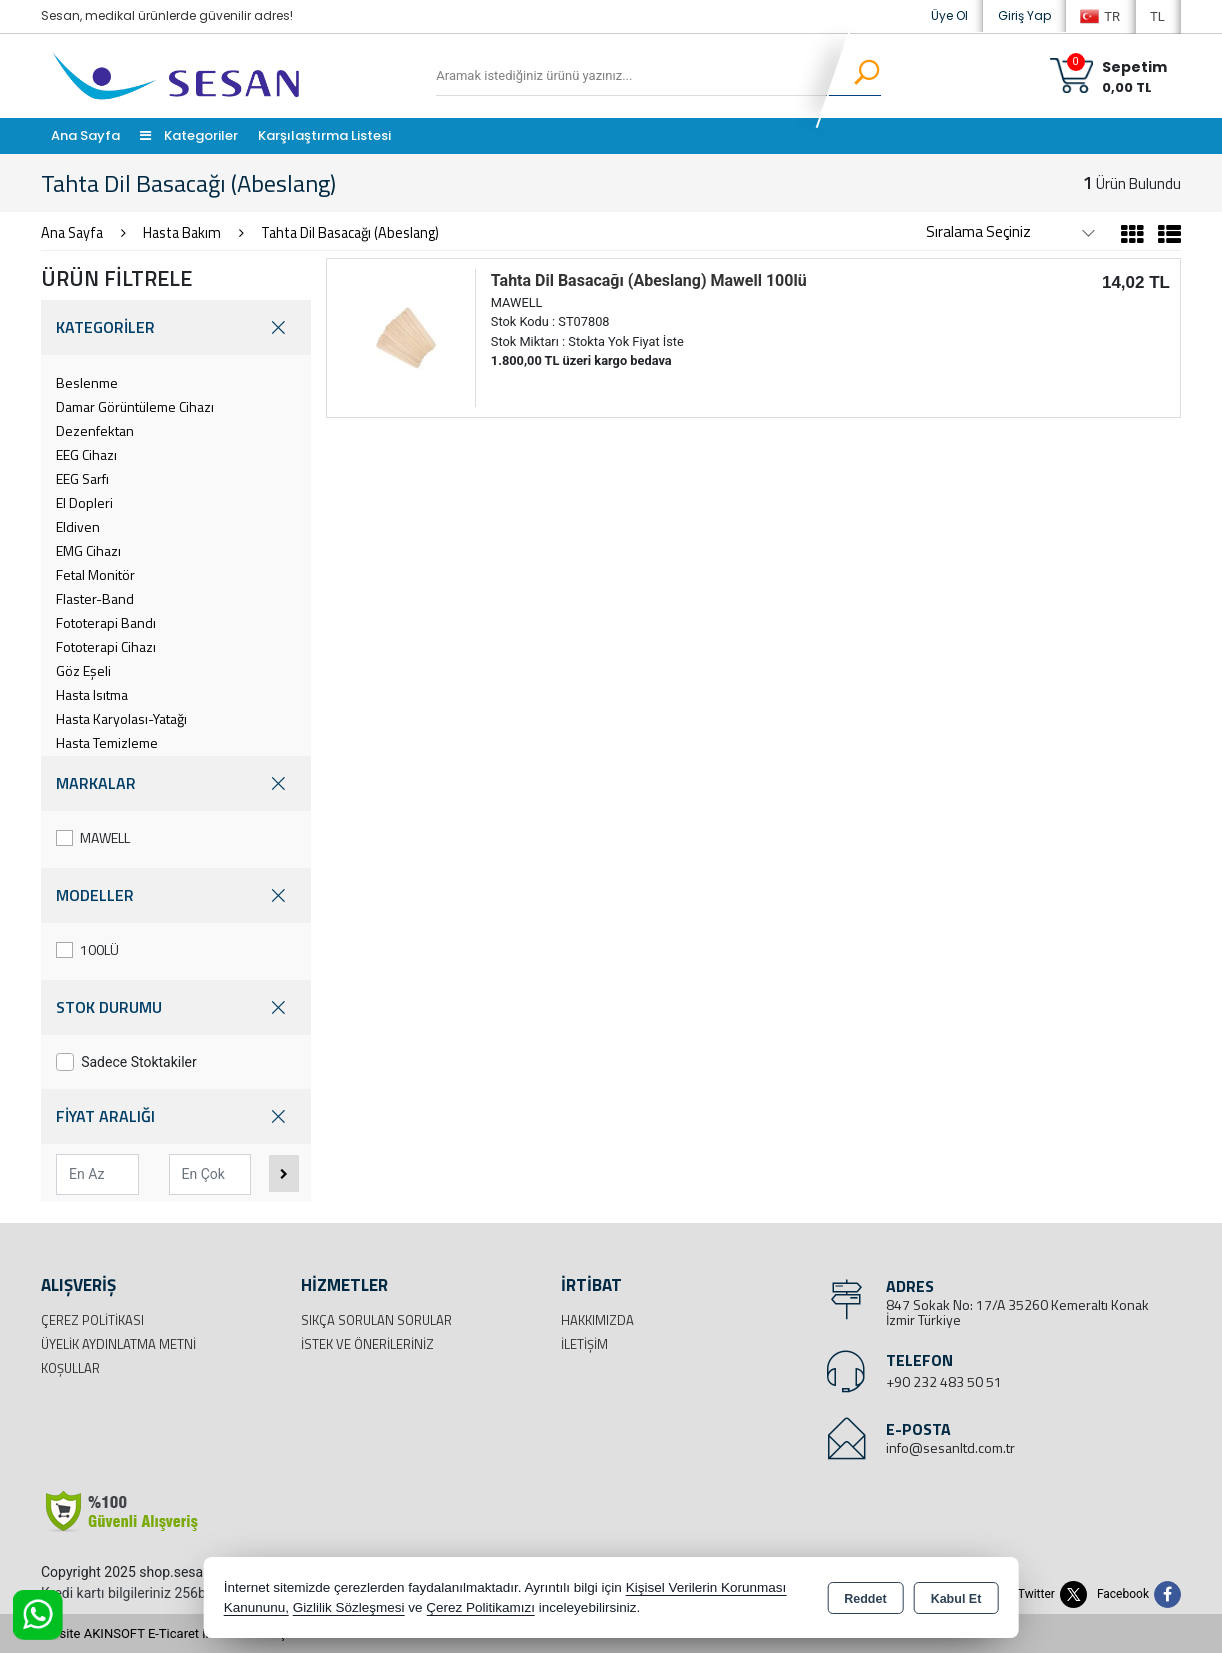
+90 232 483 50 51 (944, 1381)
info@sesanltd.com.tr (950, 1447)
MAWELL (93, 837)
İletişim (584, 1344)
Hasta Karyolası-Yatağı (121, 718)
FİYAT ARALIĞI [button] (176, 1116)
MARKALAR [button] (176, 783)
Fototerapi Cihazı (106, 646)
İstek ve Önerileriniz (367, 1344)
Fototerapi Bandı (106, 622)
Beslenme (87, 382)
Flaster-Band (95, 598)
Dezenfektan (95, 430)
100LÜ (87, 949)
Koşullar (70, 1368)
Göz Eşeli (83, 670)
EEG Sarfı (82, 478)
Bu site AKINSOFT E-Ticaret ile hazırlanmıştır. (170, 1633)
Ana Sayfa (85, 135)
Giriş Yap (1024, 15)
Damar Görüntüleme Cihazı (135, 406)
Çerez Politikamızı (480, 1607)
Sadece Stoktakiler (126, 1062)
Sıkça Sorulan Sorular (376, 1320)
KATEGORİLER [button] (176, 327)
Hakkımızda (597, 1320)
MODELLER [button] (176, 895)
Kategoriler (189, 135)
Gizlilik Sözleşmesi (349, 1607)
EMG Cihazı (88, 550)
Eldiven (78, 526)
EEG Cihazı (86, 454)
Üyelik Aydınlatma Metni (118, 1344)
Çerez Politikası (92, 1320)
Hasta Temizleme (107, 742)
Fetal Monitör (95, 574)
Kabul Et (956, 1599)
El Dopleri (84, 502)
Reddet (865, 1599)
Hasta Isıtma (92, 694)
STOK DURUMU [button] (176, 1007)
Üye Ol (949, 15)
